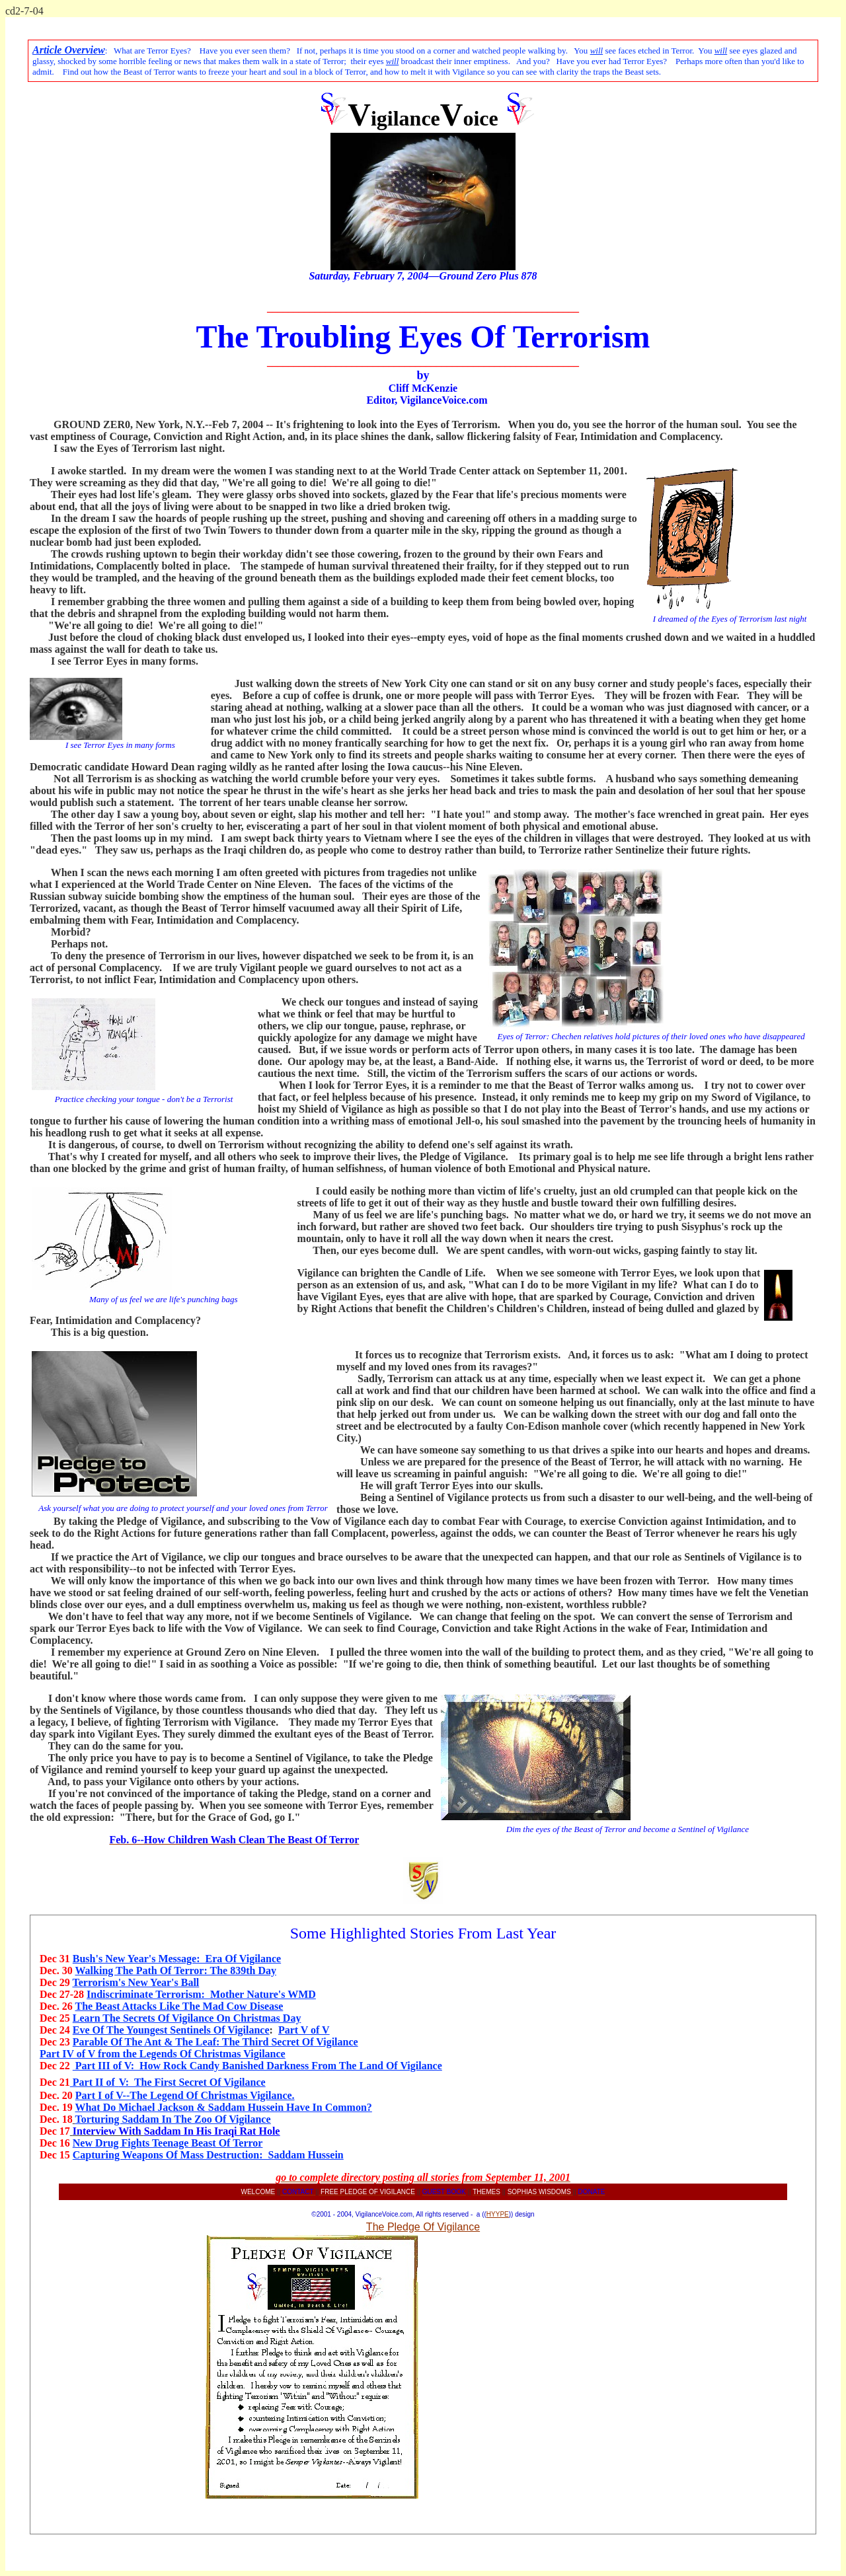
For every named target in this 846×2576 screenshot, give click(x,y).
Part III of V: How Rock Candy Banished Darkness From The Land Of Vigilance (257, 2065)
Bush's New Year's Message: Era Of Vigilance (177, 1958)
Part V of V (304, 2030)
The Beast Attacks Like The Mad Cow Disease (179, 2006)
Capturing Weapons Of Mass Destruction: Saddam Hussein (208, 2154)
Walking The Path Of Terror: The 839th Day (175, 1970)
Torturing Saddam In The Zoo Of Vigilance (172, 2119)
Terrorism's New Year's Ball (135, 1982)
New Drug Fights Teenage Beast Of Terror (168, 2143)
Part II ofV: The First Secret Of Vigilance (168, 2082)
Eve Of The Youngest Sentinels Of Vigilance (171, 2030)
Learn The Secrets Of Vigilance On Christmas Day (187, 2018)
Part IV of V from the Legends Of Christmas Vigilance (163, 2053)
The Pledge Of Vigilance (423, 2226)
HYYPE (497, 2214)
